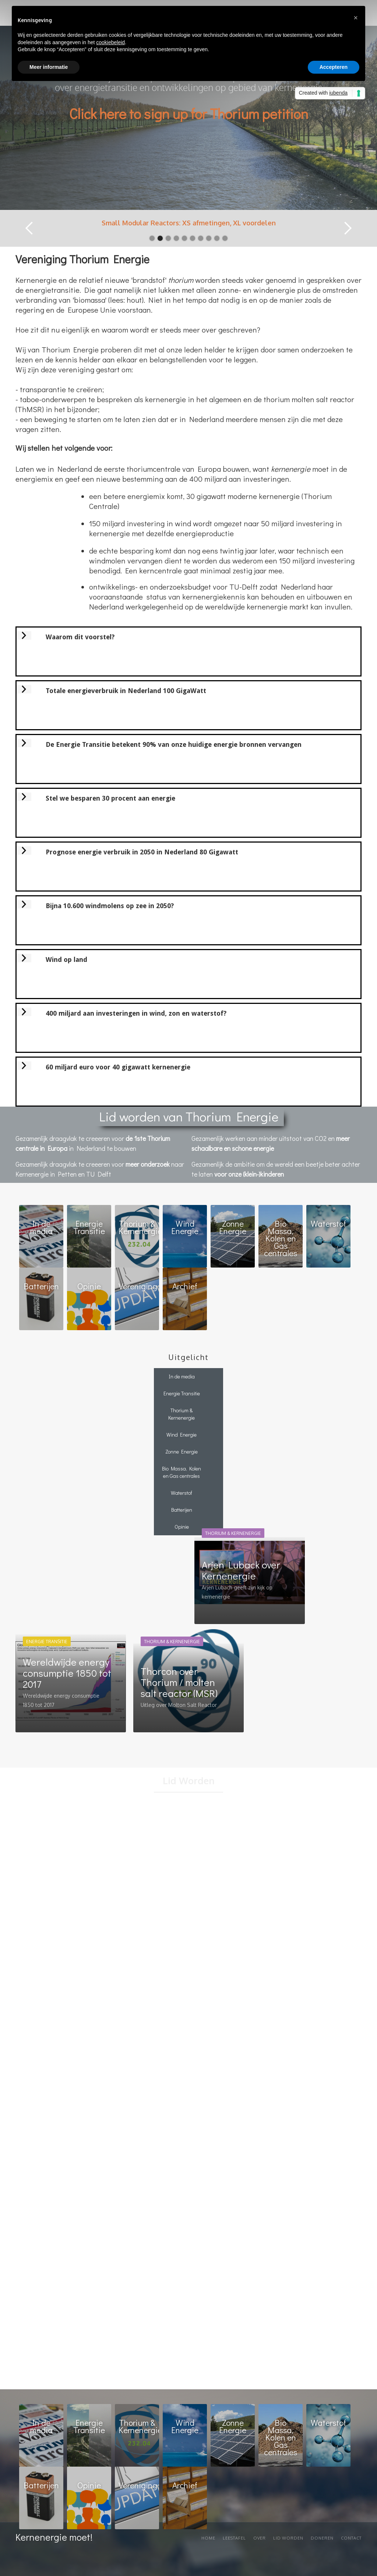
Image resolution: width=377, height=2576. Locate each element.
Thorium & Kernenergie (181, 1414)
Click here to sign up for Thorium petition (188, 113)
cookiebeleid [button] (110, 42)
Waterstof (181, 1492)
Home (208, 2538)
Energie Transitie (181, 1393)
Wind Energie (181, 1434)
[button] (29, 228)
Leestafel (234, 2538)
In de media (182, 1376)
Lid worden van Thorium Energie (188, 1116)
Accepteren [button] (334, 67)
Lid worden (288, 2538)
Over (259, 2538)
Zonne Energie (181, 1451)
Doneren (322, 2538)
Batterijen (181, 1509)
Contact (351, 2538)
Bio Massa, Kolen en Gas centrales (181, 1472)
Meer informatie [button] (48, 67)
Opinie (182, 1526)
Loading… (188, 2092)
